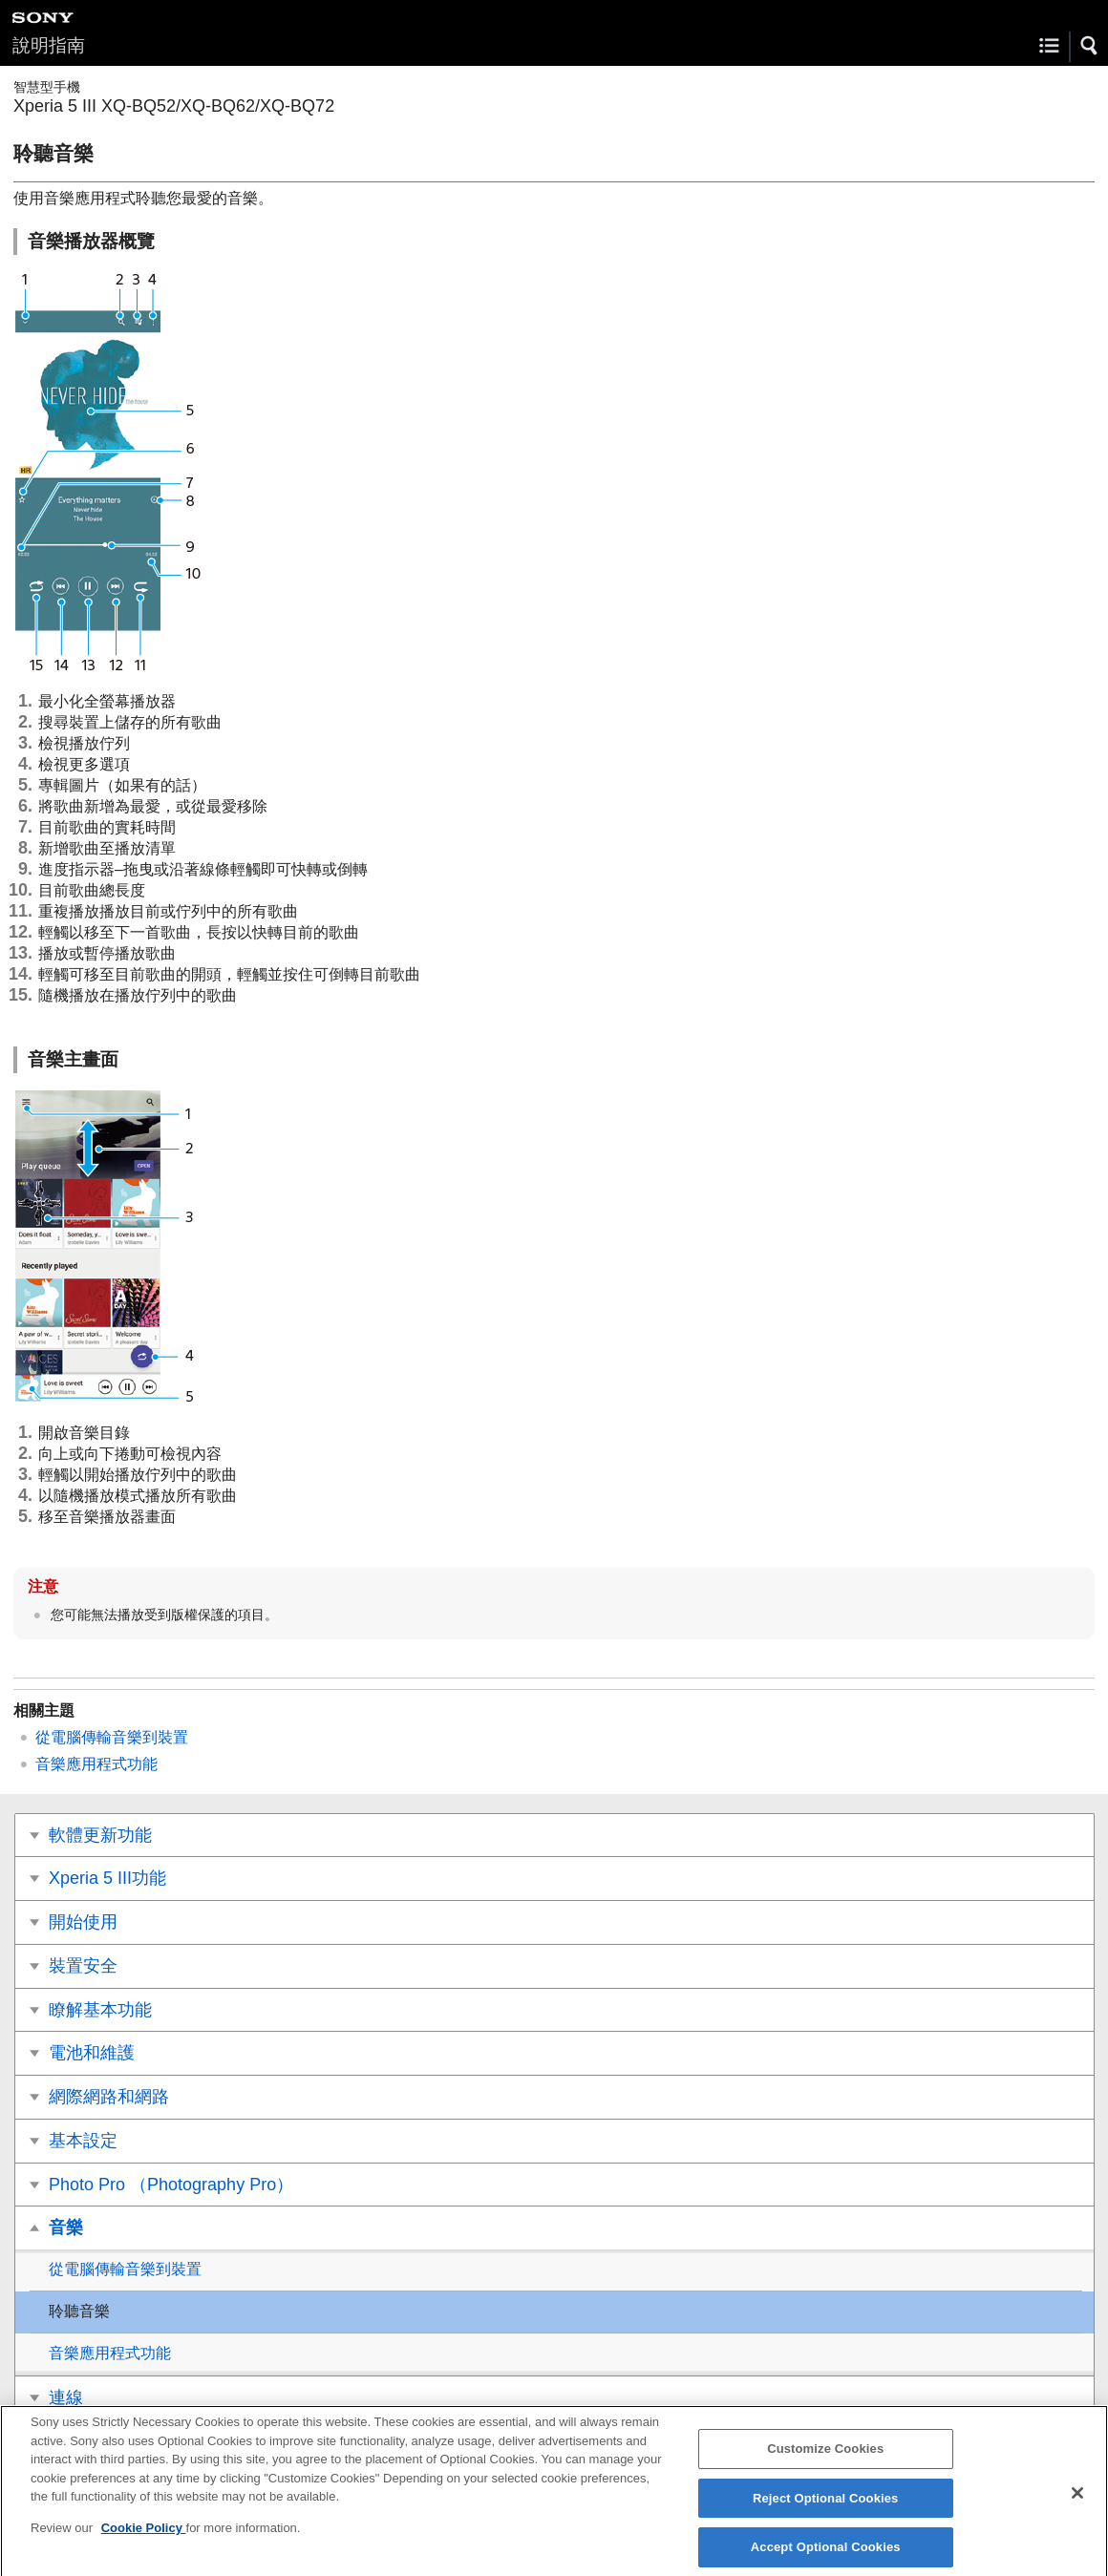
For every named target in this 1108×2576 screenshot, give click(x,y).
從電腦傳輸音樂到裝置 (111, 1737)
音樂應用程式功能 (96, 1764)
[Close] (1077, 2502)
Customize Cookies (825, 2457)
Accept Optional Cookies (826, 2555)
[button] (1089, 45)
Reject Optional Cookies (826, 2507)
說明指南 (48, 45)
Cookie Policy (143, 2536)
